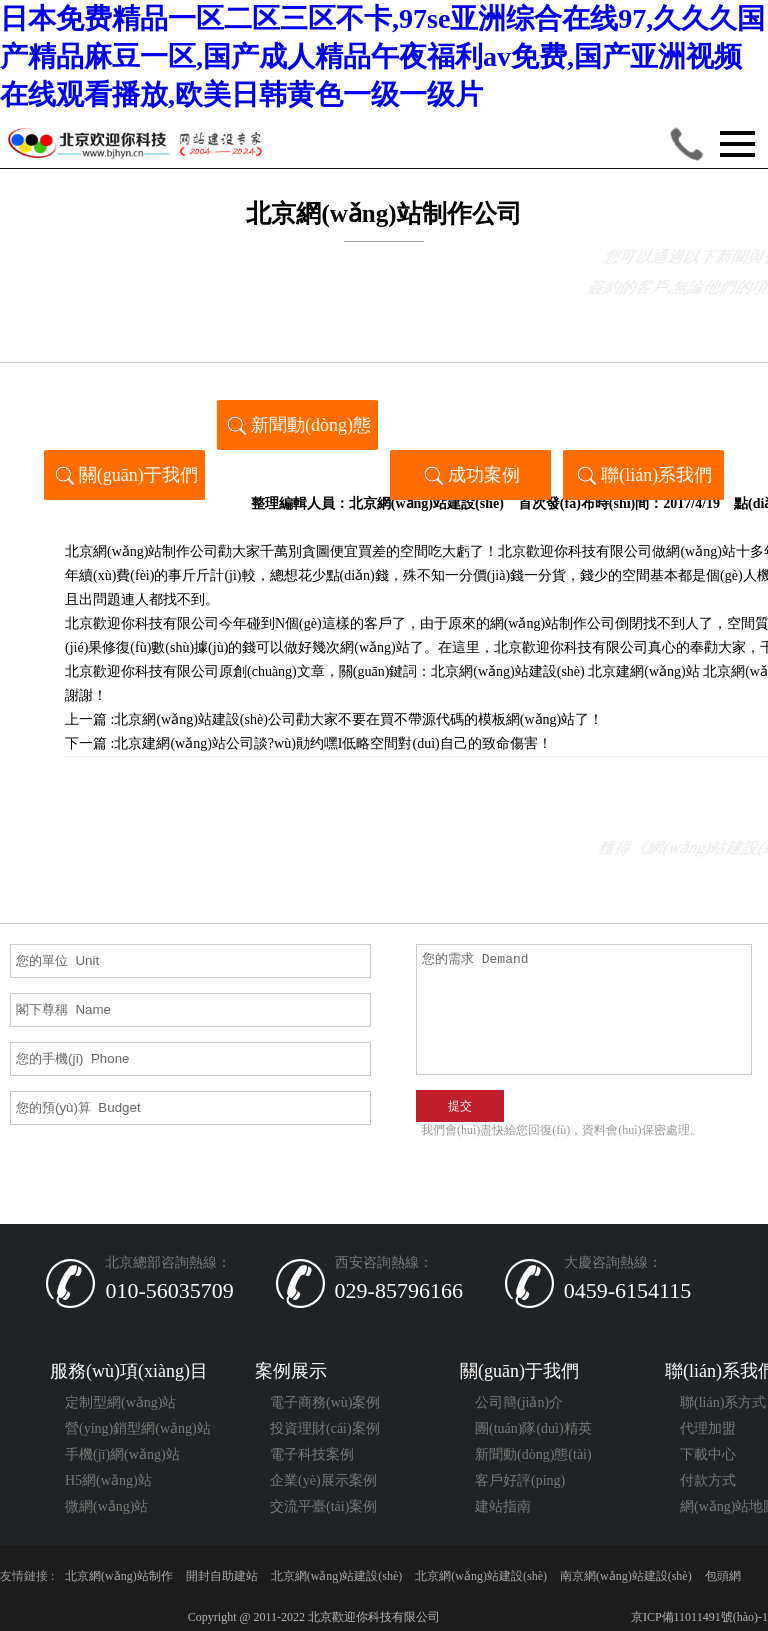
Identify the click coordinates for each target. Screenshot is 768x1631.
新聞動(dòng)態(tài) (297, 429)
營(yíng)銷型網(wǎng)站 (138, 1428)
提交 (460, 1106)
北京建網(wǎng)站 (643, 671)
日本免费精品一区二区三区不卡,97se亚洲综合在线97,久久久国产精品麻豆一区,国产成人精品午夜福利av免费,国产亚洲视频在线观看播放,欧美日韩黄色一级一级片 (382, 56)
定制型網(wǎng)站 (120, 1402)
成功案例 (470, 474)
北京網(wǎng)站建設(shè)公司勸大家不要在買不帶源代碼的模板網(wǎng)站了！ (358, 719)
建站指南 (503, 1506)
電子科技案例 (312, 1454)
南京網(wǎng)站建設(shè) (626, 1576)
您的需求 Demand (584, 1009)
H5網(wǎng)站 (108, 1480)
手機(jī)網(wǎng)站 (122, 1454)
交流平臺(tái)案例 (323, 1506)
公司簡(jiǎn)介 (519, 1402)
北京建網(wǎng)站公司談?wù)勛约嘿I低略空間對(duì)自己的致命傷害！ (332, 743)
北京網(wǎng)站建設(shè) (426, 503)
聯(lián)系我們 (643, 474)
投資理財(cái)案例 (325, 1428)
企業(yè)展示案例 (323, 1480)
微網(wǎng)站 (106, 1506)
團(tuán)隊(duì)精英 (533, 1428)
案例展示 (291, 1371)
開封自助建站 (222, 1576)
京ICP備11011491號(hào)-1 (698, 1617)
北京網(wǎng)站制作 (119, 1576)
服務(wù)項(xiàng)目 (129, 1371)
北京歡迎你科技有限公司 (142, 671)
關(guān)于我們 (125, 474)
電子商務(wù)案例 (325, 1402)
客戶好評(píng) (520, 1480)
